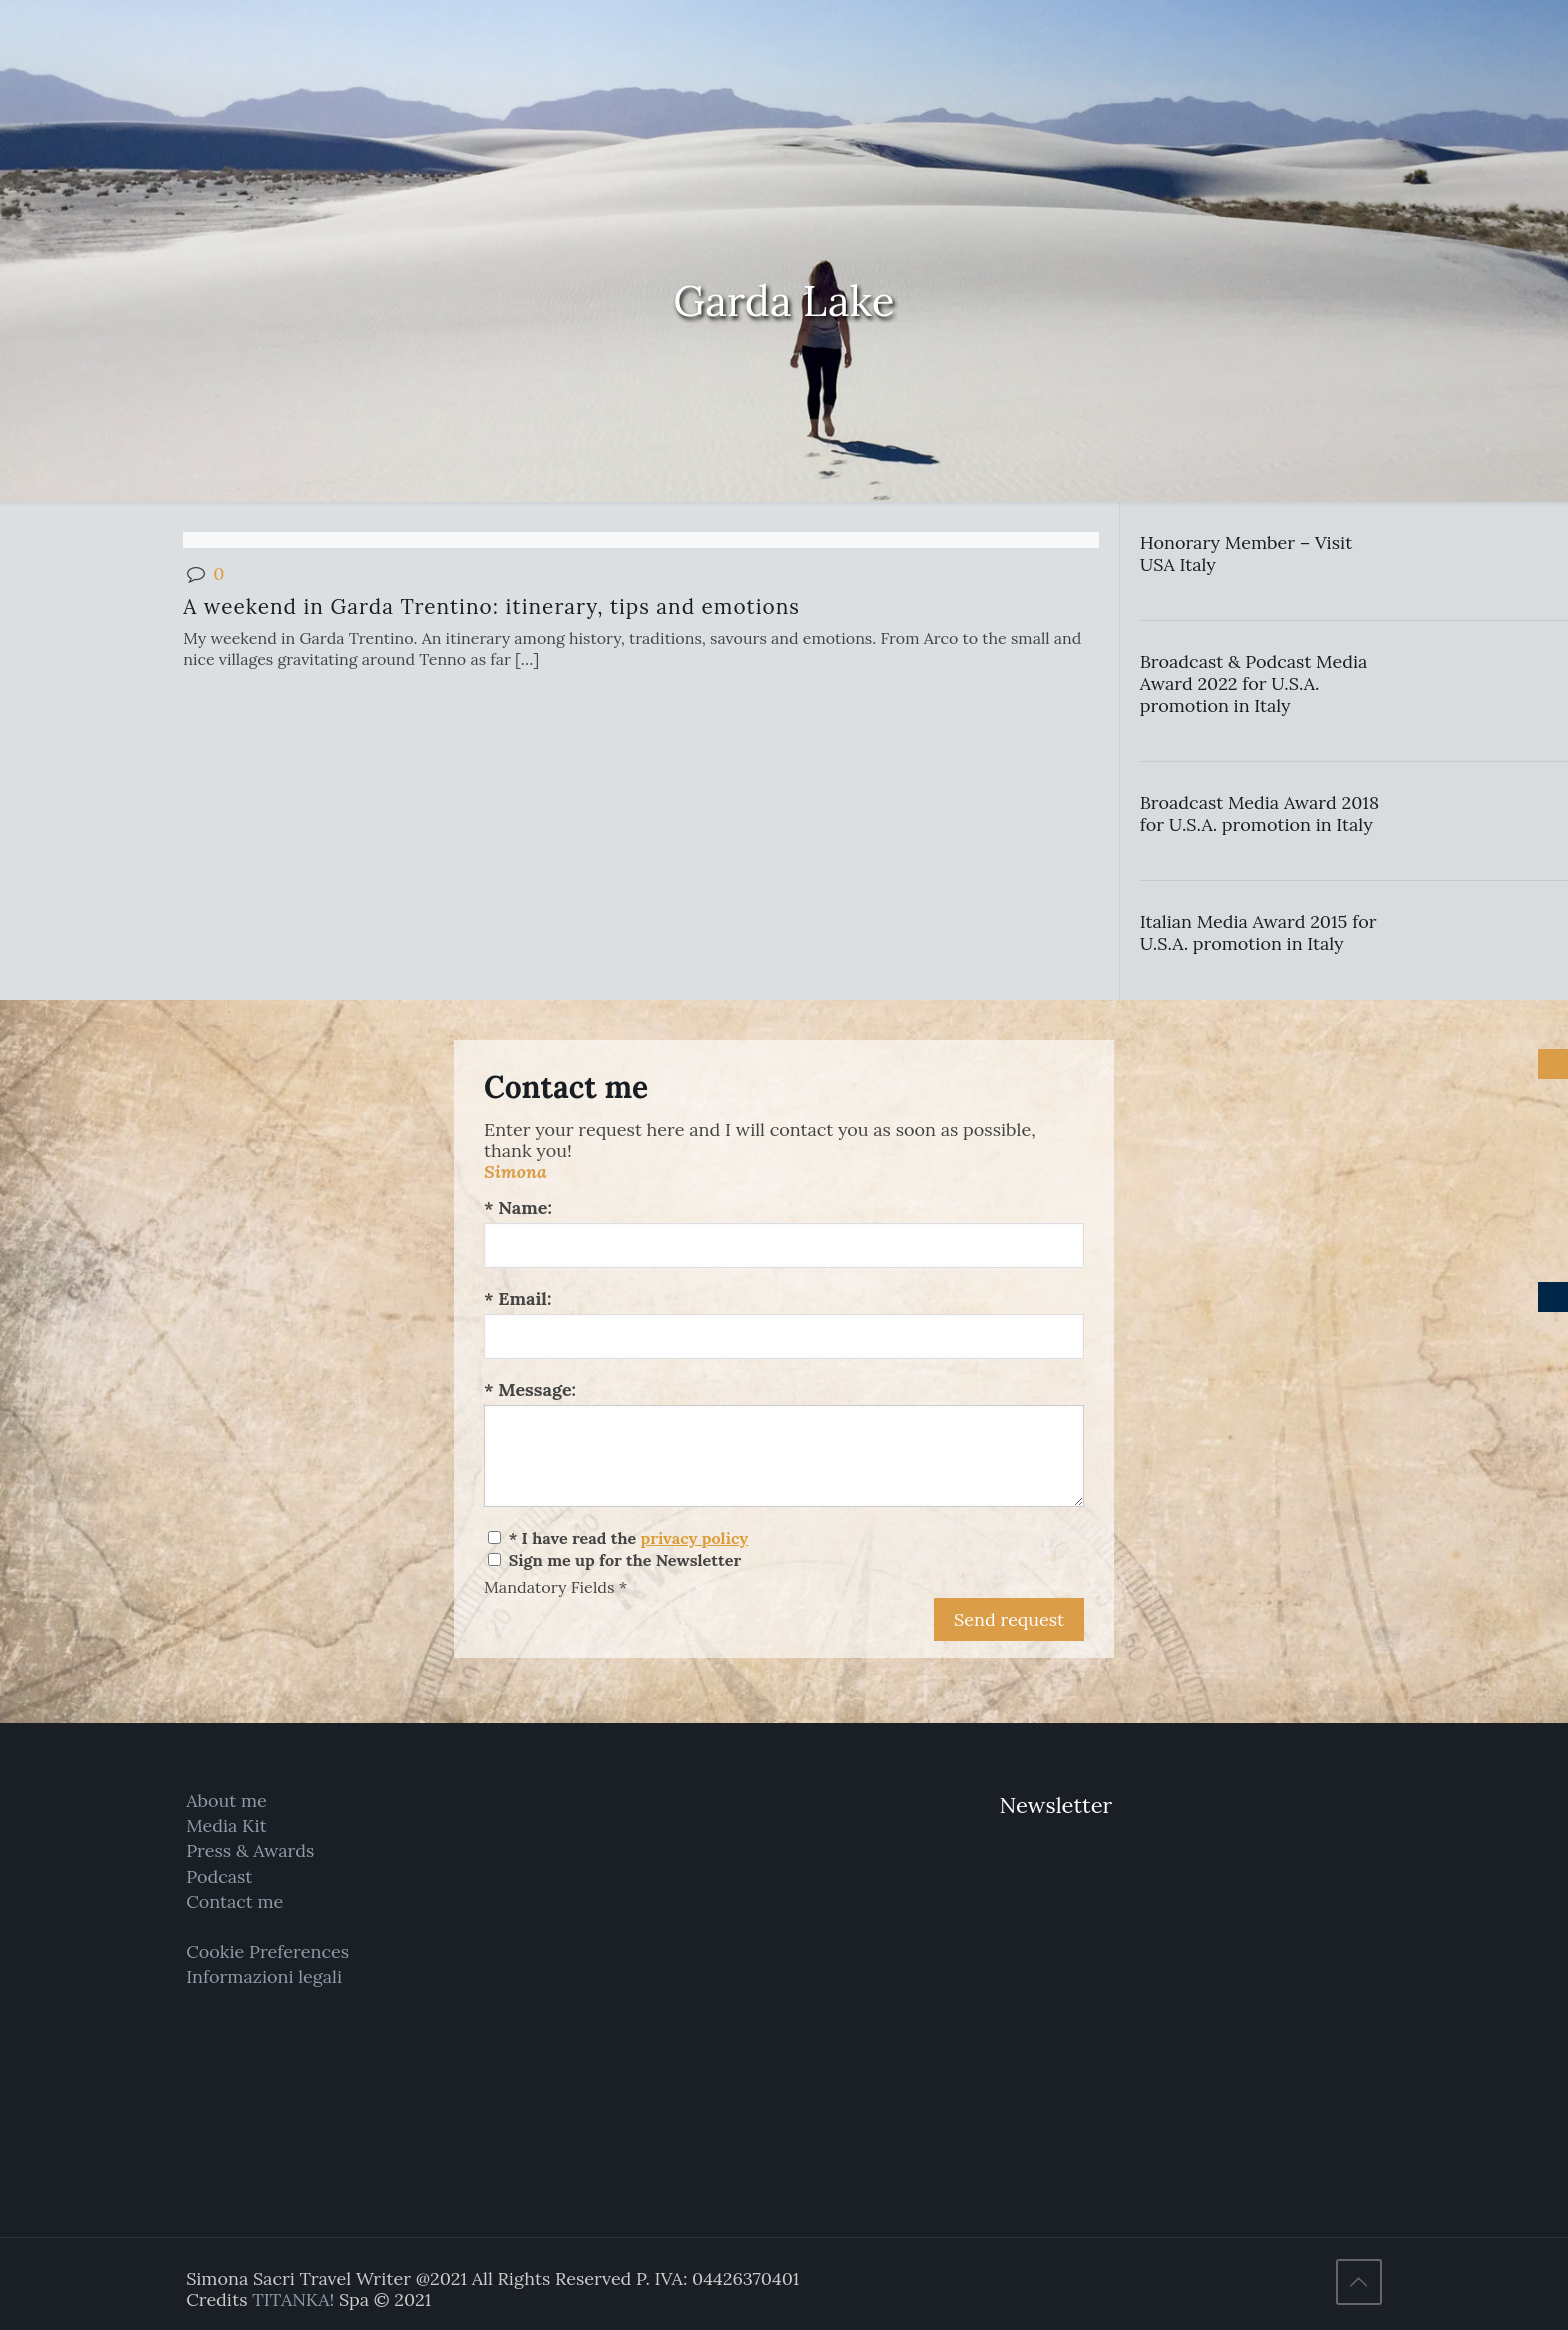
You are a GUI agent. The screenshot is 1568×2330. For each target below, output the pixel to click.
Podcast (219, 1876)
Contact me (234, 1901)
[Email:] (784, 1336)
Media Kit (226, 1825)
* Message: (530, 1389)
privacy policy (694, 1538)
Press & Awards (250, 1850)
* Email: (517, 1298)
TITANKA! (293, 2299)
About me (226, 1800)
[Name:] (784, 1245)
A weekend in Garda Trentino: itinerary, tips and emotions (491, 606)
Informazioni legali (264, 1976)
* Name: (518, 1207)
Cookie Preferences (267, 1951)
